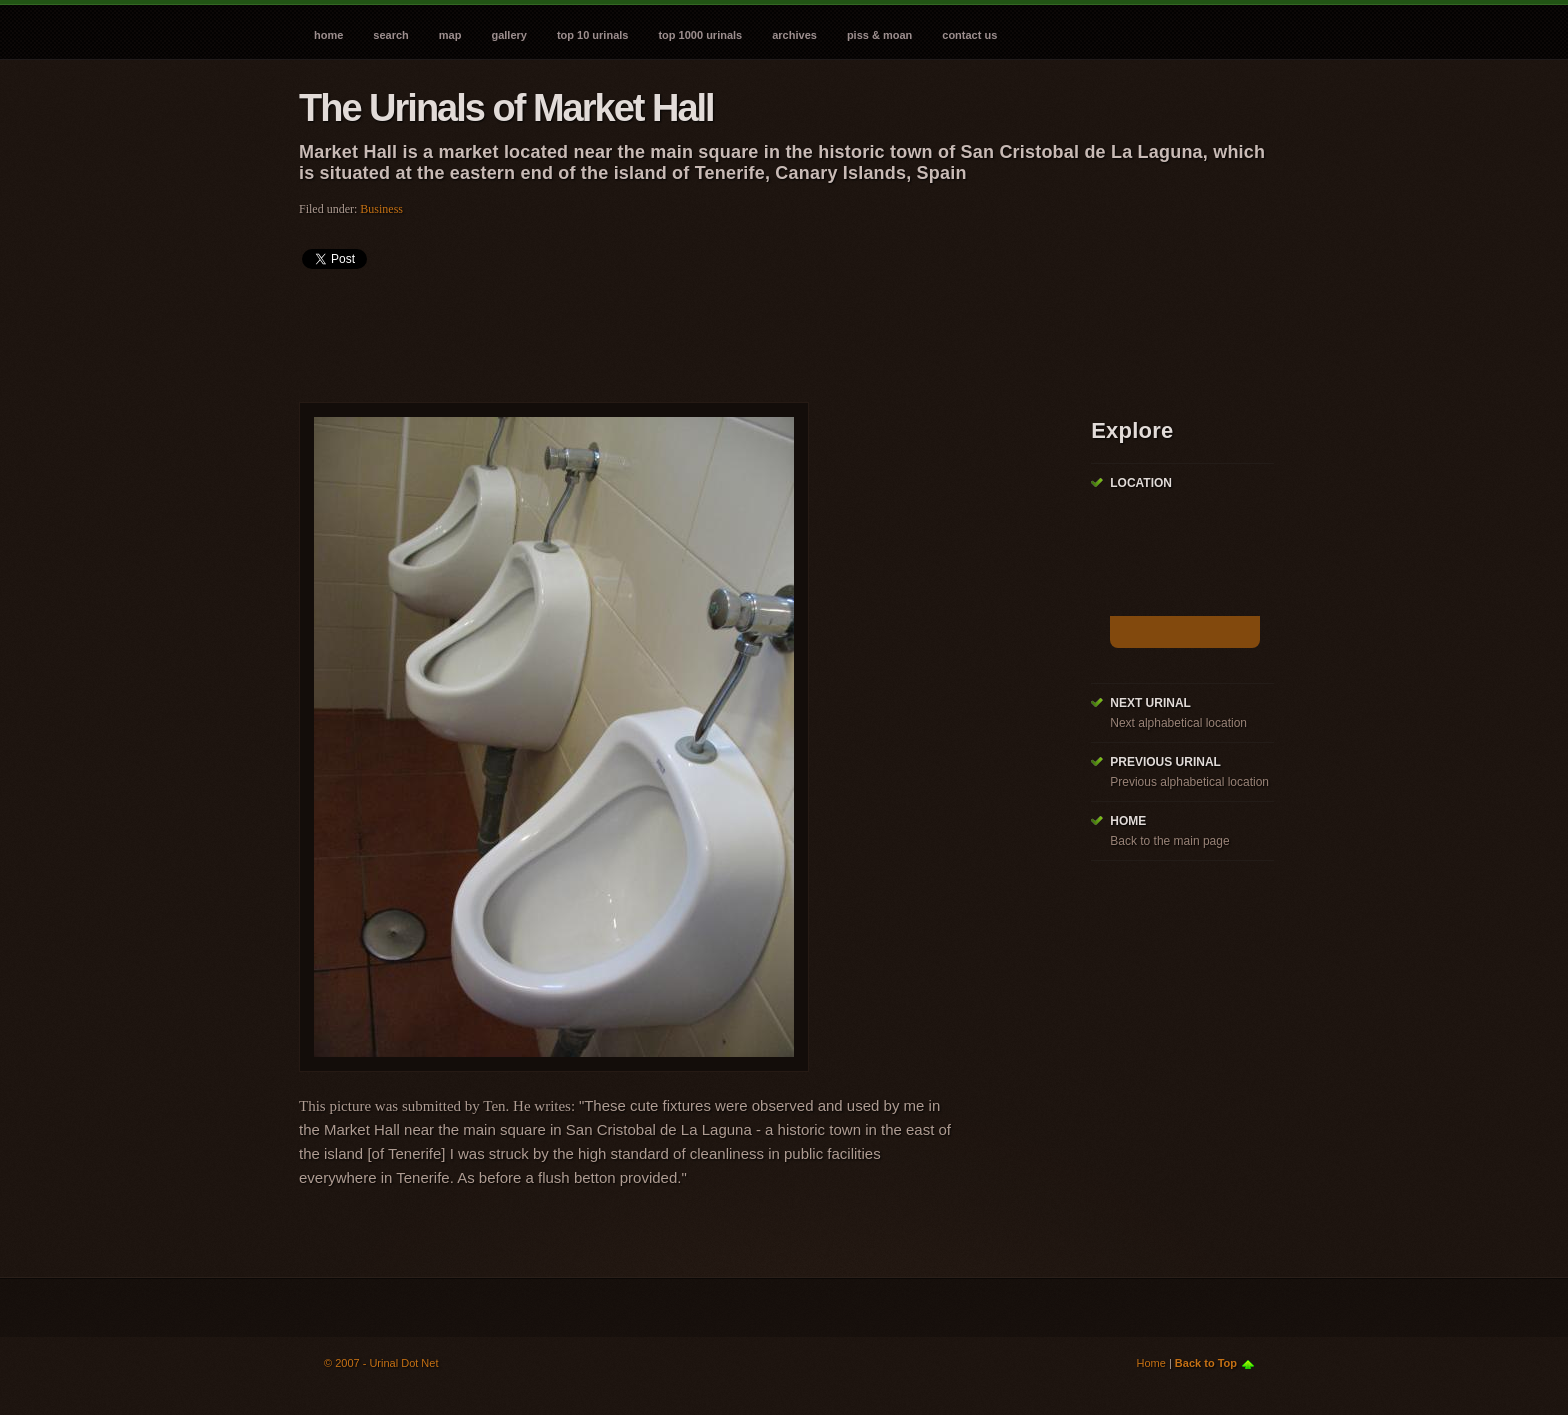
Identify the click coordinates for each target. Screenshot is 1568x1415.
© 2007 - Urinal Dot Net (381, 1363)
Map (450, 35)
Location (1141, 483)
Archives (794, 35)
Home (328, 35)
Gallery (508, 35)
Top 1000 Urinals (700, 35)
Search (390, 35)
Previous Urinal (1165, 762)
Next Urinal (1150, 703)
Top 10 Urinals (593, 35)
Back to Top (1206, 1363)
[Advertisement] (663, 329)
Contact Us (969, 35)
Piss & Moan (879, 35)
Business (381, 209)
